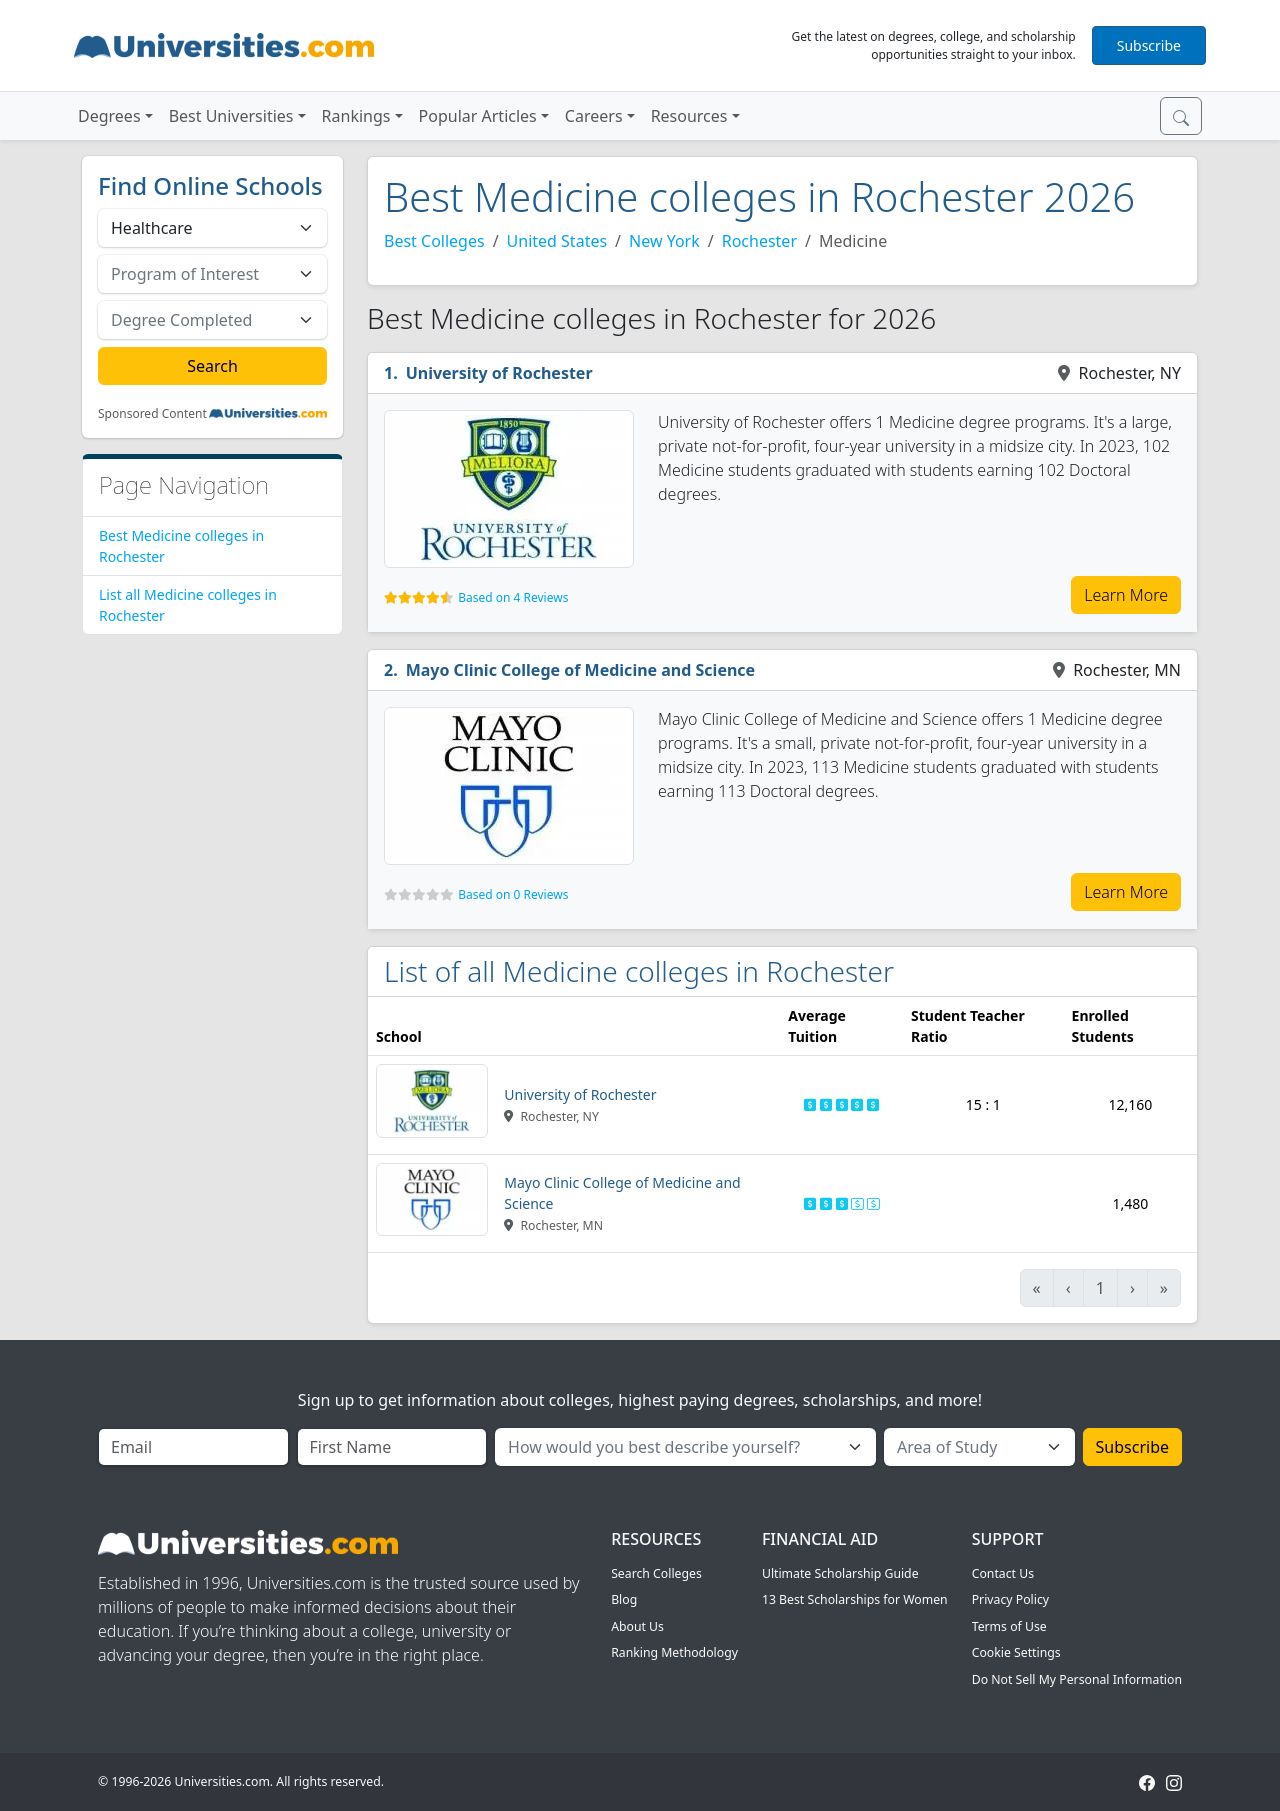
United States (557, 241)
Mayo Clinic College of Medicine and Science (581, 670)
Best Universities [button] (231, 116)
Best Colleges (434, 241)
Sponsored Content (152, 414)
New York (664, 241)
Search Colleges (656, 1573)
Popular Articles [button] (478, 116)
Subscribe (1149, 45)
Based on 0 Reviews (513, 894)
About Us (637, 1626)
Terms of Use (1009, 1626)
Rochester (759, 241)
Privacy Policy (1010, 1599)
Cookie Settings (1016, 1652)
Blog (624, 1599)
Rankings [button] (356, 116)
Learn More (1126, 595)
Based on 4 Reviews (513, 597)
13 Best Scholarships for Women (855, 1599)
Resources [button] (689, 116)
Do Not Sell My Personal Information (1077, 1679)
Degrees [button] (109, 116)
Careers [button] (594, 116)
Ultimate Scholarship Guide (840, 1573)
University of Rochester (499, 373)
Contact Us (1003, 1573)
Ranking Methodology (674, 1652)
